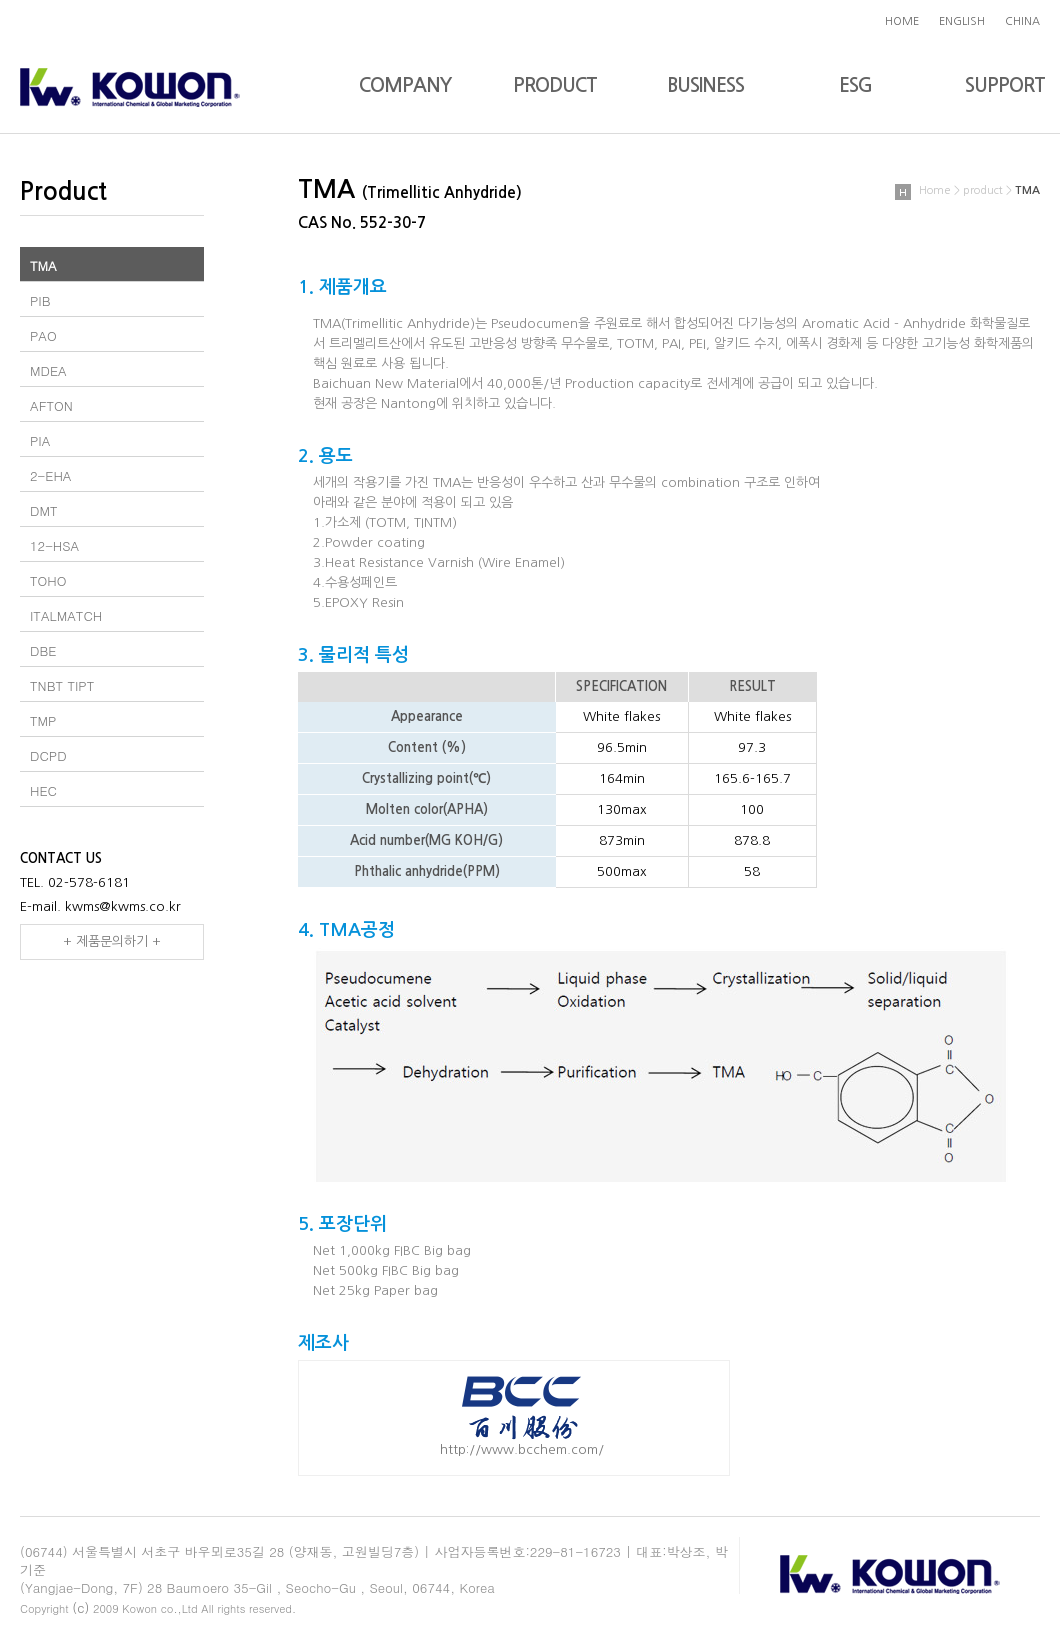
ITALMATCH (66, 615)
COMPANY (405, 85)
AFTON (51, 405)
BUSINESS (705, 85)
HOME (902, 21)
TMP (43, 720)
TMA (43, 265)
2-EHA (51, 475)
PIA (40, 440)
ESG (855, 85)
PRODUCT (555, 85)
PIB (40, 300)
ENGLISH (962, 21)
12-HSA (54, 545)
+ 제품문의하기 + (112, 941)
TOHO (48, 580)
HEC (43, 790)
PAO (43, 335)
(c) (80, 1607)
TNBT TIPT (62, 685)
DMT (44, 510)
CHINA (1022, 21)
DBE (43, 650)
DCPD (48, 755)
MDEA (48, 370)
